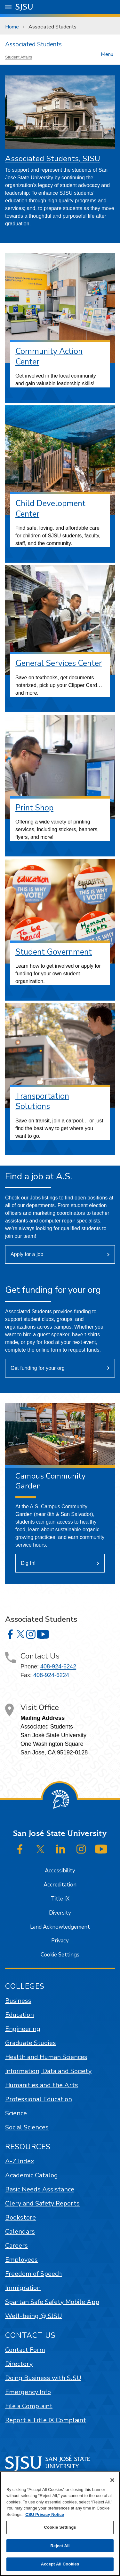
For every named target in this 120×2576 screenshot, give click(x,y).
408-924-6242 (58, 1666)
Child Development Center (50, 508)
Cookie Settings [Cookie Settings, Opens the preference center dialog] (60, 2527)
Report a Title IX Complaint (45, 2420)
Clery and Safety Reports (42, 2203)
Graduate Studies (30, 2043)
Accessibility (60, 1870)
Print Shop (34, 807)
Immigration (23, 2287)
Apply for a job (27, 1254)
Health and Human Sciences (46, 2057)
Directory (19, 2364)
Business (18, 2000)
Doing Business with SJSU (43, 2378)
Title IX (60, 1898)
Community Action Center (49, 356)
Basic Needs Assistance (39, 2189)
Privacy (60, 1940)
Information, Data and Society (48, 2071)
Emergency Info (28, 2392)
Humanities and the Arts (41, 2085)
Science (16, 2113)
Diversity (60, 1912)
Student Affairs (18, 57)
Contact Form (25, 2350)
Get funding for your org (38, 1368)
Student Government (53, 952)
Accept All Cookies (60, 2564)
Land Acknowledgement (60, 1927)
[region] (60, 2523)
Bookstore (20, 2217)
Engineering (22, 2029)
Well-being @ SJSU (33, 2316)
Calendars (20, 2231)
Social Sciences (27, 2127)
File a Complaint (28, 2406)
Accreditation (60, 1884)
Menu (107, 54)
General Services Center (58, 663)
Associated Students (52, 26)
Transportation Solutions (42, 1101)
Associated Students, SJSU (52, 158)
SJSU (24, 6)
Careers (16, 2245)
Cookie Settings (60, 1954)
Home (12, 26)
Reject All (59, 2545)
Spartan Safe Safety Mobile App (52, 2302)
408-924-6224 (51, 1675)
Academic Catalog (31, 2175)
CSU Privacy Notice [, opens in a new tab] (44, 2514)
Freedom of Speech (33, 2273)
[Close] (112, 2480)
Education (19, 2014)
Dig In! (28, 1563)
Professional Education (38, 2099)
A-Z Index (19, 2161)
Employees (21, 2259)
